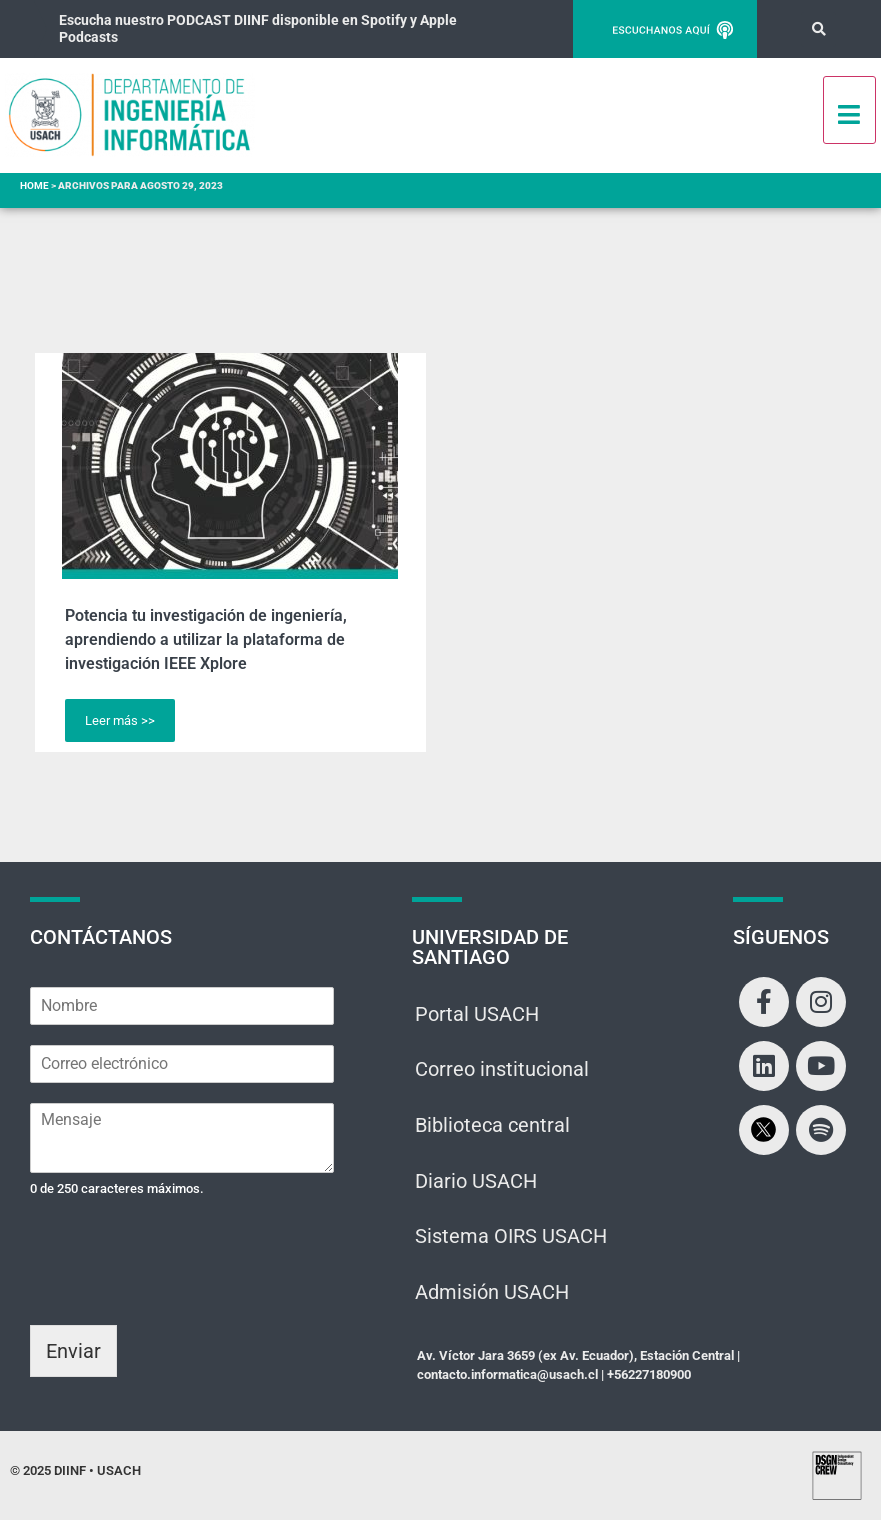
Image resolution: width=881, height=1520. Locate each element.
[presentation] (182, 1292)
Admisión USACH (492, 1295)
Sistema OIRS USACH (511, 1239)
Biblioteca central (492, 1127)
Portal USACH (477, 1015)
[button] (818, 29)
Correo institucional (502, 1071)
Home (34, 185)
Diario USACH (476, 1183)
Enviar (73, 1351)
